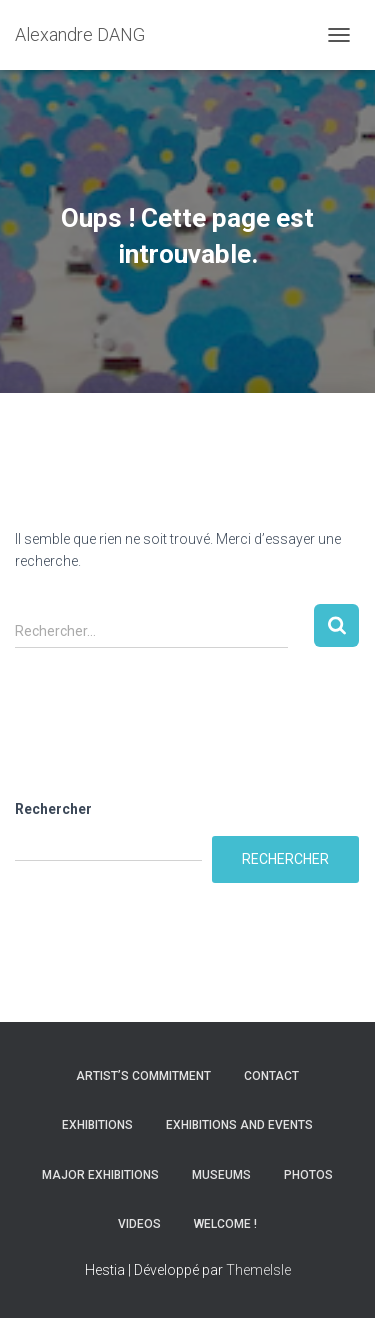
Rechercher (53, 809)
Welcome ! (225, 1224)
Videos (139, 1224)
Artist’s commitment (143, 1076)
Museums (221, 1175)
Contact (271, 1076)
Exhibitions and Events (239, 1125)
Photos (308, 1175)
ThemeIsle (258, 1270)
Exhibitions (97, 1125)
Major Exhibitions (100, 1175)
